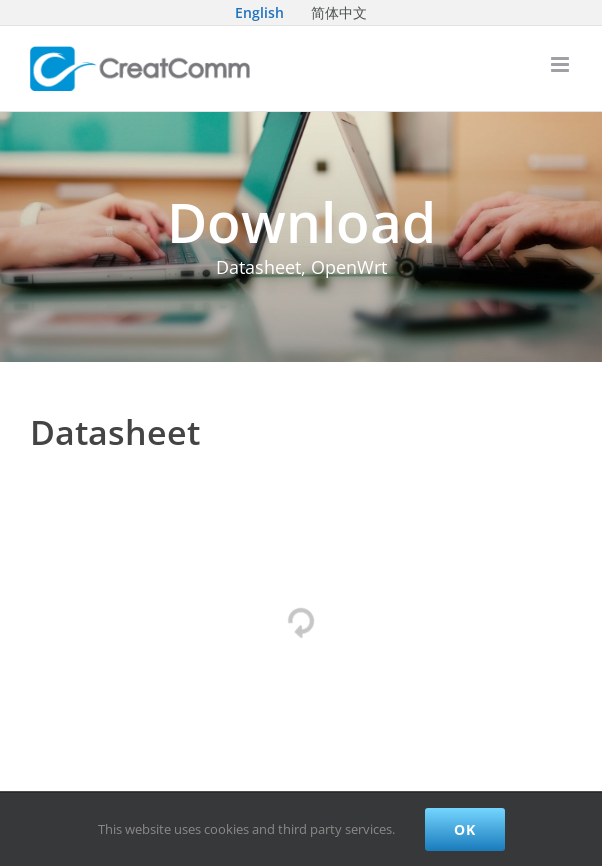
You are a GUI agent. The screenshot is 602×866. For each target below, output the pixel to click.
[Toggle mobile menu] (561, 64)
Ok (465, 829)
